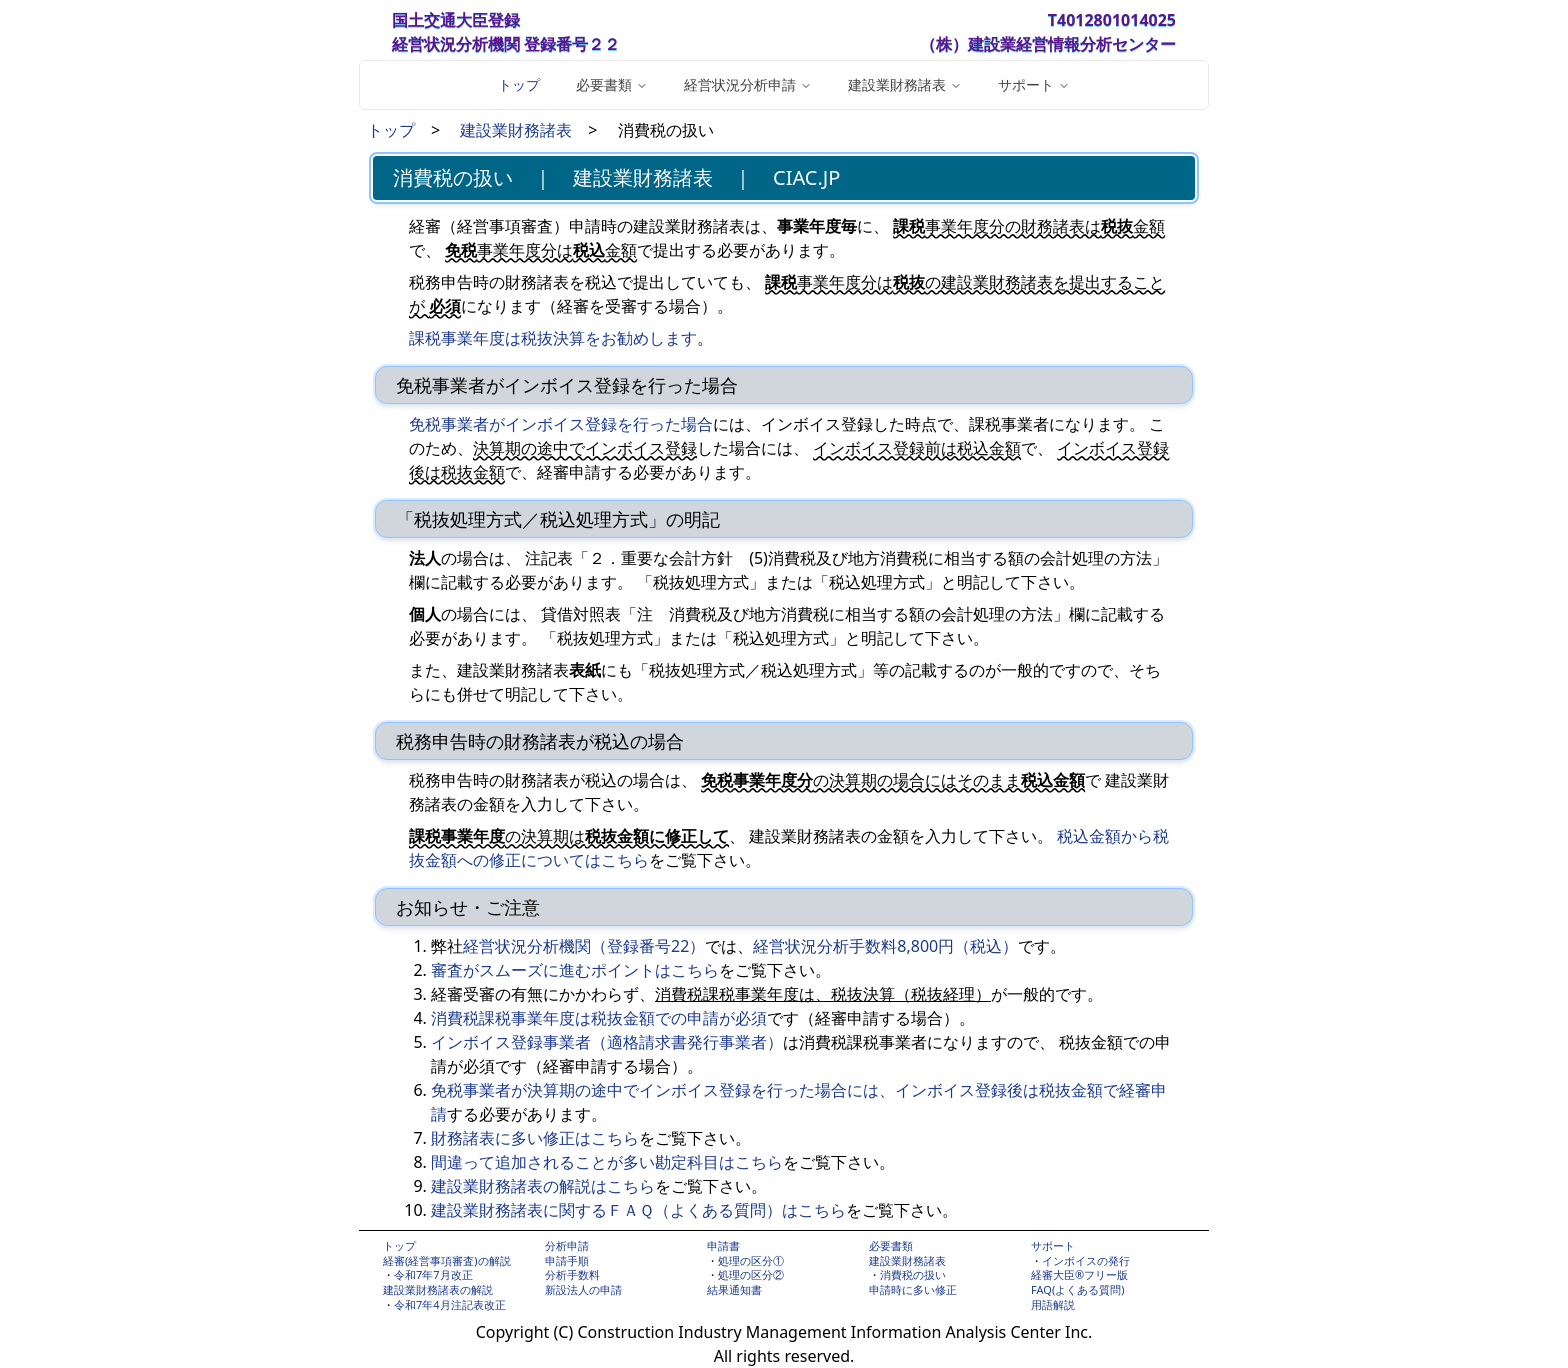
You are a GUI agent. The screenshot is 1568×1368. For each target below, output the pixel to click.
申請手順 (567, 1260)
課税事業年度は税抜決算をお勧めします (553, 338)
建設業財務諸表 (516, 130)
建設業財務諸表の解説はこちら (543, 1186)
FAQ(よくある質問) (1078, 1289)
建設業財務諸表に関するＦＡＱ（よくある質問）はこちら (638, 1210)
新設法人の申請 (583, 1289)
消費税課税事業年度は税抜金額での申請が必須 (599, 1018)
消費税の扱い (913, 1274)
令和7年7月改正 (433, 1274)
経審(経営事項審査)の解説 (447, 1260)
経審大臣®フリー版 (1079, 1274)
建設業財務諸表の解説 (438, 1289)
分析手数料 (572, 1274)
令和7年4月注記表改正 (450, 1304)
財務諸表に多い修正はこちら (535, 1138)
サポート (1053, 1245)
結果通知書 (734, 1289)
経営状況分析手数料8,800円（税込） (885, 946)
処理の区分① (751, 1260)
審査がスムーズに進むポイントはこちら (575, 970)
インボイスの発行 (1086, 1260)
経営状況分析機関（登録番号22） (584, 946)
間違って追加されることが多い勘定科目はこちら (607, 1162)
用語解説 (1053, 1304)
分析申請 (567, 1245)
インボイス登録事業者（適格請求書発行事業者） (607, 1042)
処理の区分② (751, 1274)
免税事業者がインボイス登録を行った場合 (561, 424)
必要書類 (891, 1245)
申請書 (723, 1245)
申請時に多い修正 (913, 1289)
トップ (519, 84)
